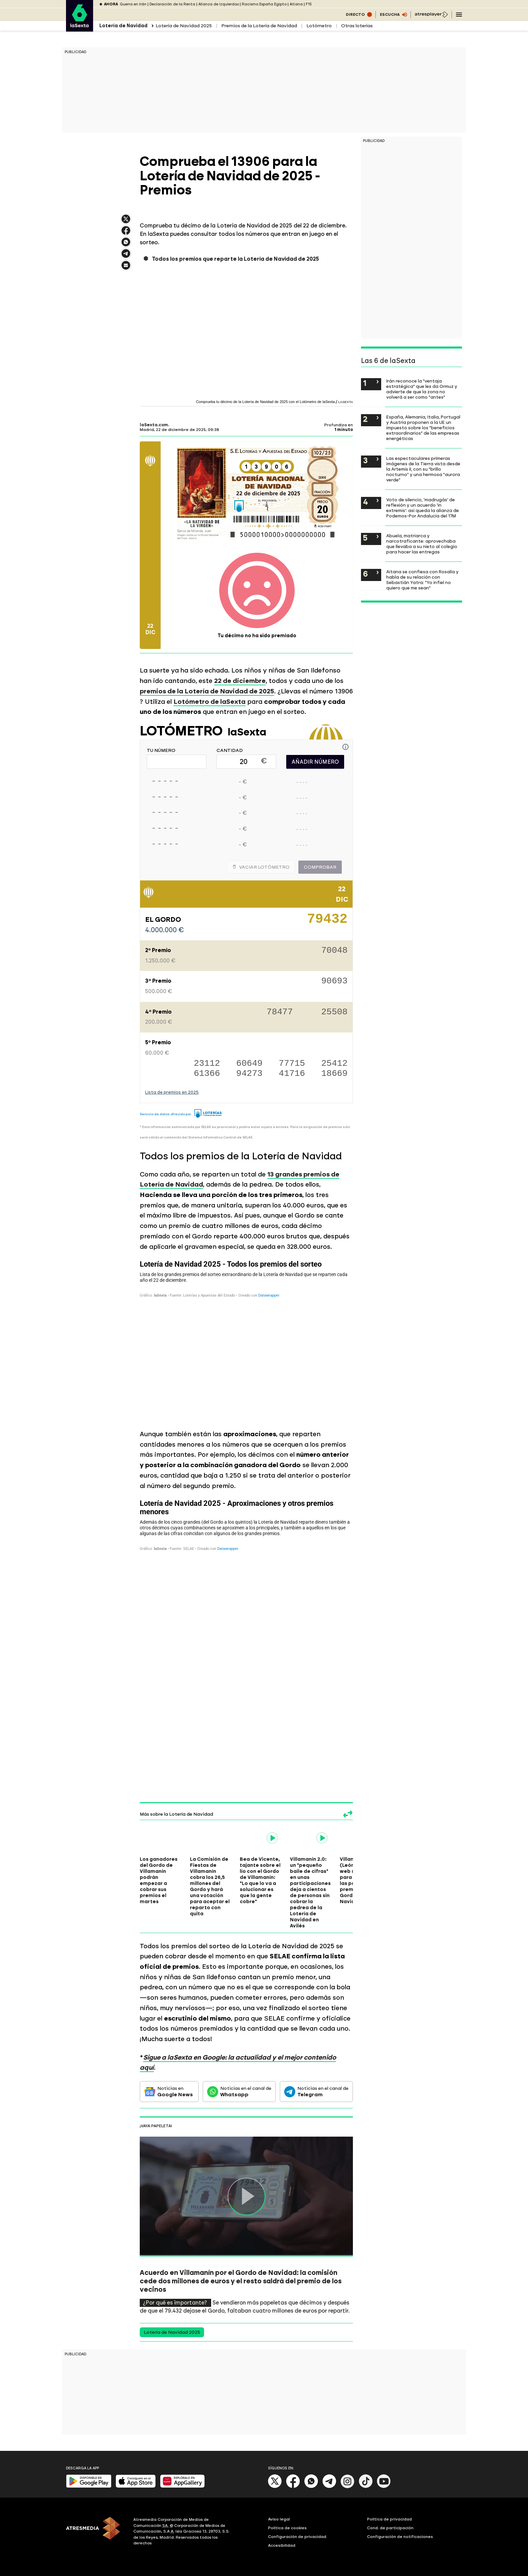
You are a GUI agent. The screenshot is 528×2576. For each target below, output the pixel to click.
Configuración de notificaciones (400, 2536)
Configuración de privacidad (297, 2536)
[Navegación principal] (459, 14)
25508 (334, 1012)
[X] (275, 2487)
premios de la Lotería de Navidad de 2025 (207, 691)
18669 (334, 1073)
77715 (292, 1063)
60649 (249, 1063)
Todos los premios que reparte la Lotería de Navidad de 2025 (235, 259)
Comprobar (320, 867)
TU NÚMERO (161, 750)
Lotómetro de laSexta (209, 701)
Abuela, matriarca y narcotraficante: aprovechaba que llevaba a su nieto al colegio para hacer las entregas (421, 543)
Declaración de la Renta (172, 4)
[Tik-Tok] (366, 2487)
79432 (327, 921)
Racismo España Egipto (264, 4)
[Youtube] (384, 2487)
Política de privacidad (389, 2519)
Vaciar (261, 867)
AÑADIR (315, 762)
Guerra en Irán (133, 4)
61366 (207, 1073)
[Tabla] (246, 1339)
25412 (334, 1063)
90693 (334, 981)
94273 (249, 1073)
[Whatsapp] (311, 2487)
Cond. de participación (390, 2528)
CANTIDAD (230, 750)
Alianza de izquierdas (218, 4)
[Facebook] (293, 2487)
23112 (207, 1063)
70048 (334, 950)
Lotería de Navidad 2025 (184, 26)
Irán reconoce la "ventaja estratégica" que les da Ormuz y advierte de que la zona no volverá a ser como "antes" (421, 389)
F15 (309, 4)
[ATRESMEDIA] (95, 2532)
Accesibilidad (281, 2545)
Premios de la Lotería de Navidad (259, 26)
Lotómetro (319, 26)
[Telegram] (329, 2487)
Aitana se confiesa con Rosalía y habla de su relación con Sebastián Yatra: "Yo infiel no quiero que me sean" (422, 579)
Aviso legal (279, 2519)
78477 (280, 1012)
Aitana (296, 4)
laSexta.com (154, 425)
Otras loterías (357, 26)
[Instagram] (347, 2487)
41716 (292, 1073)
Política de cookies (287, 2528)
